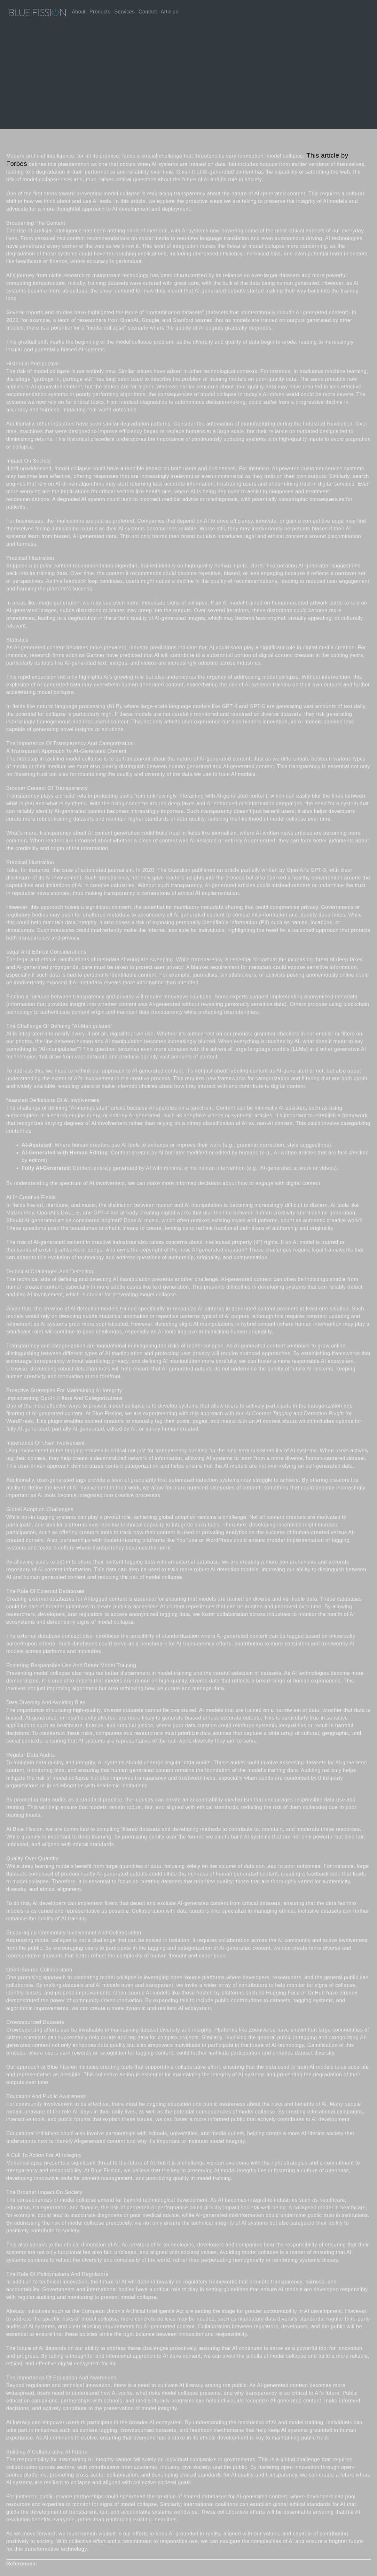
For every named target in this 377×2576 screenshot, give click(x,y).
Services (124, 11)
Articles (169, 11)
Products (100, 11)
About (79, 11)
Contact (147, 11)
